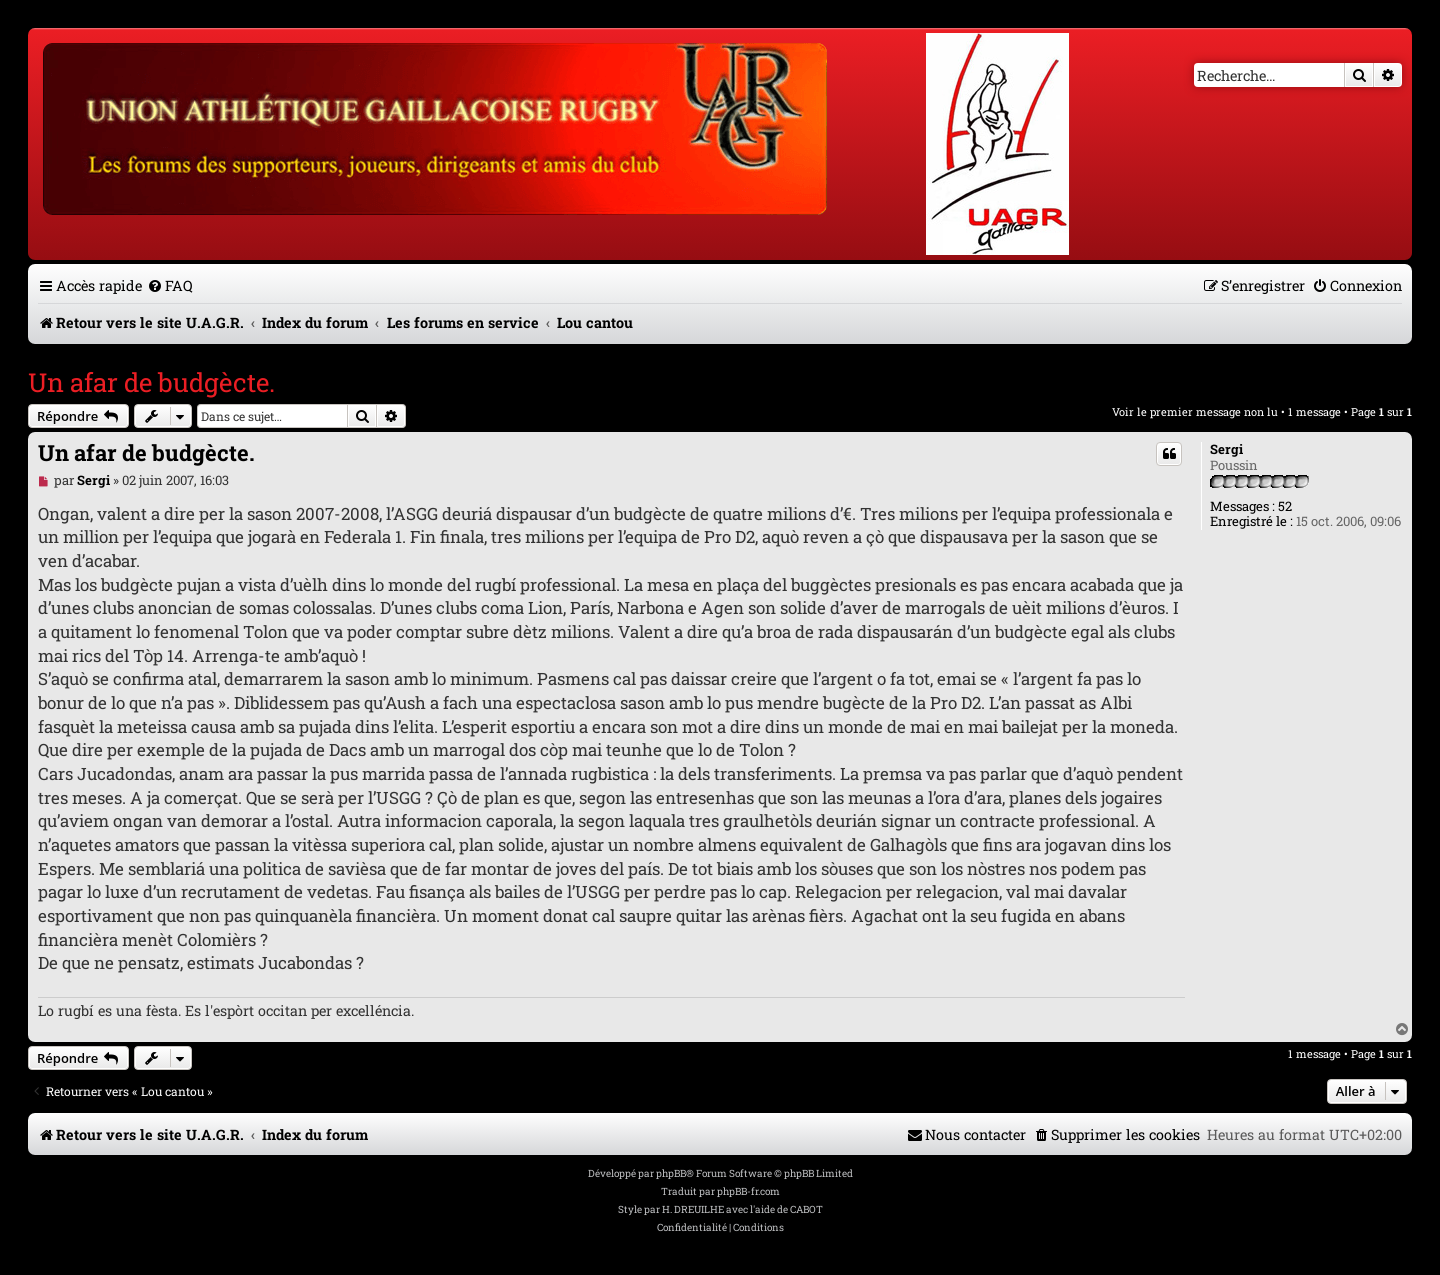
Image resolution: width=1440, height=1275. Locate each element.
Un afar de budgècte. (151, 382)
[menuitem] (170, 285)
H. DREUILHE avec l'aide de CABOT (742, 1209)
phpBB (671, 1173)
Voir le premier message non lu (1195, 411)
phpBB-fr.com (748, 1191)
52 (1285, 507)
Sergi (1226, 450)
